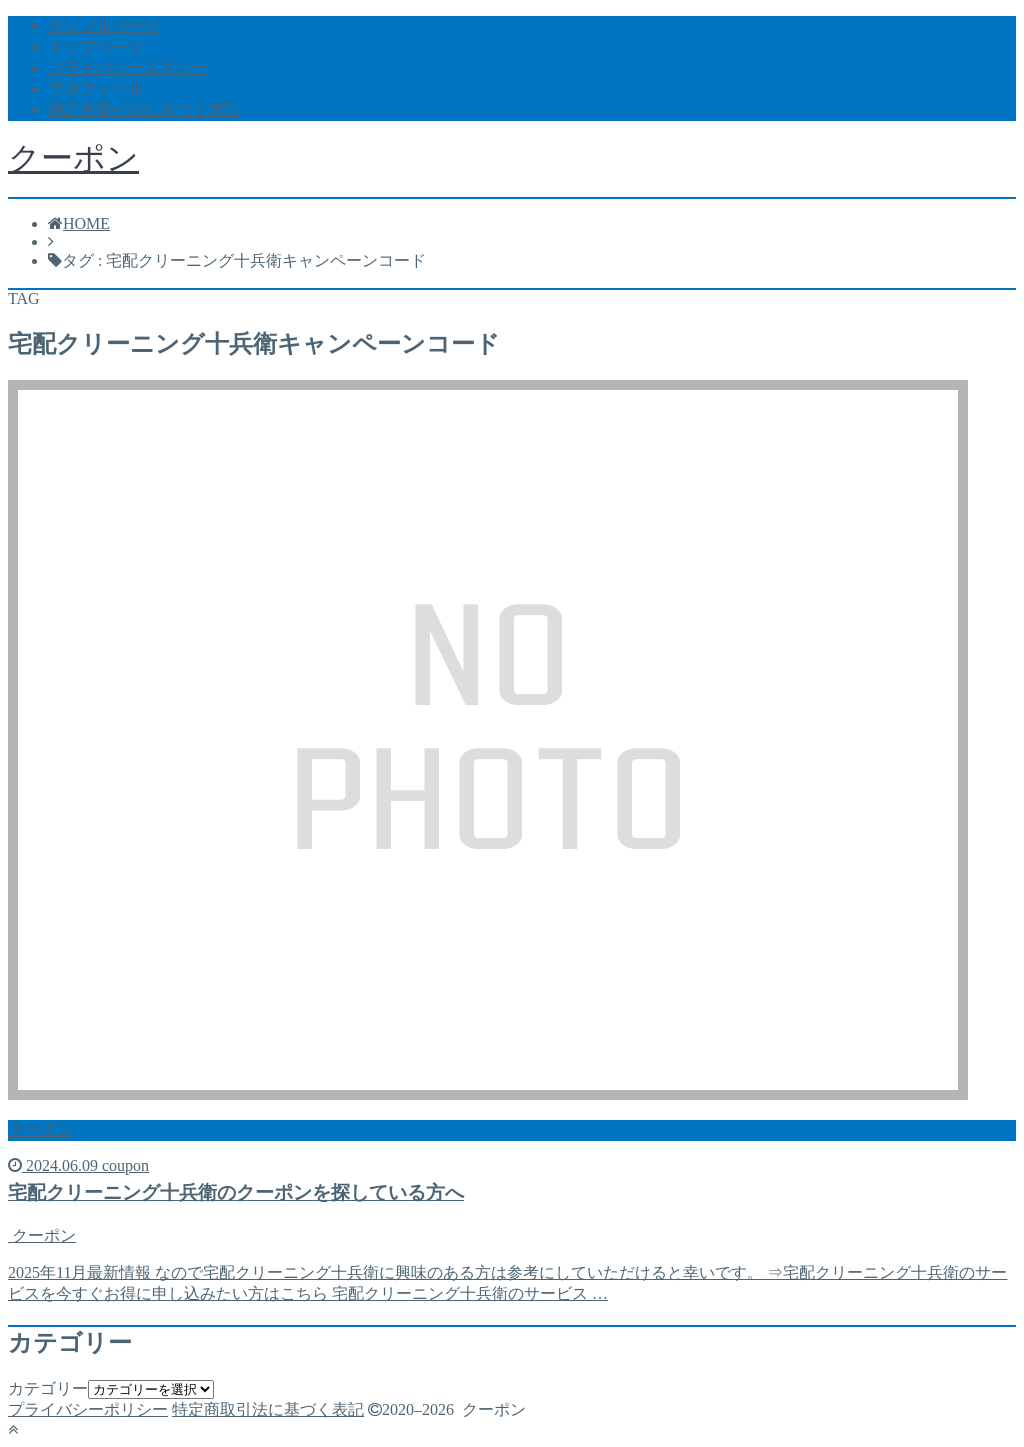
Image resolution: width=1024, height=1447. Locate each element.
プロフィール (96, 88)
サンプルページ (104, 25)
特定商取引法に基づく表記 (144, 109)
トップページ (96, 46)
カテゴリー (48, 1388)
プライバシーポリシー (128, 67)
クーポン (73, 158)
